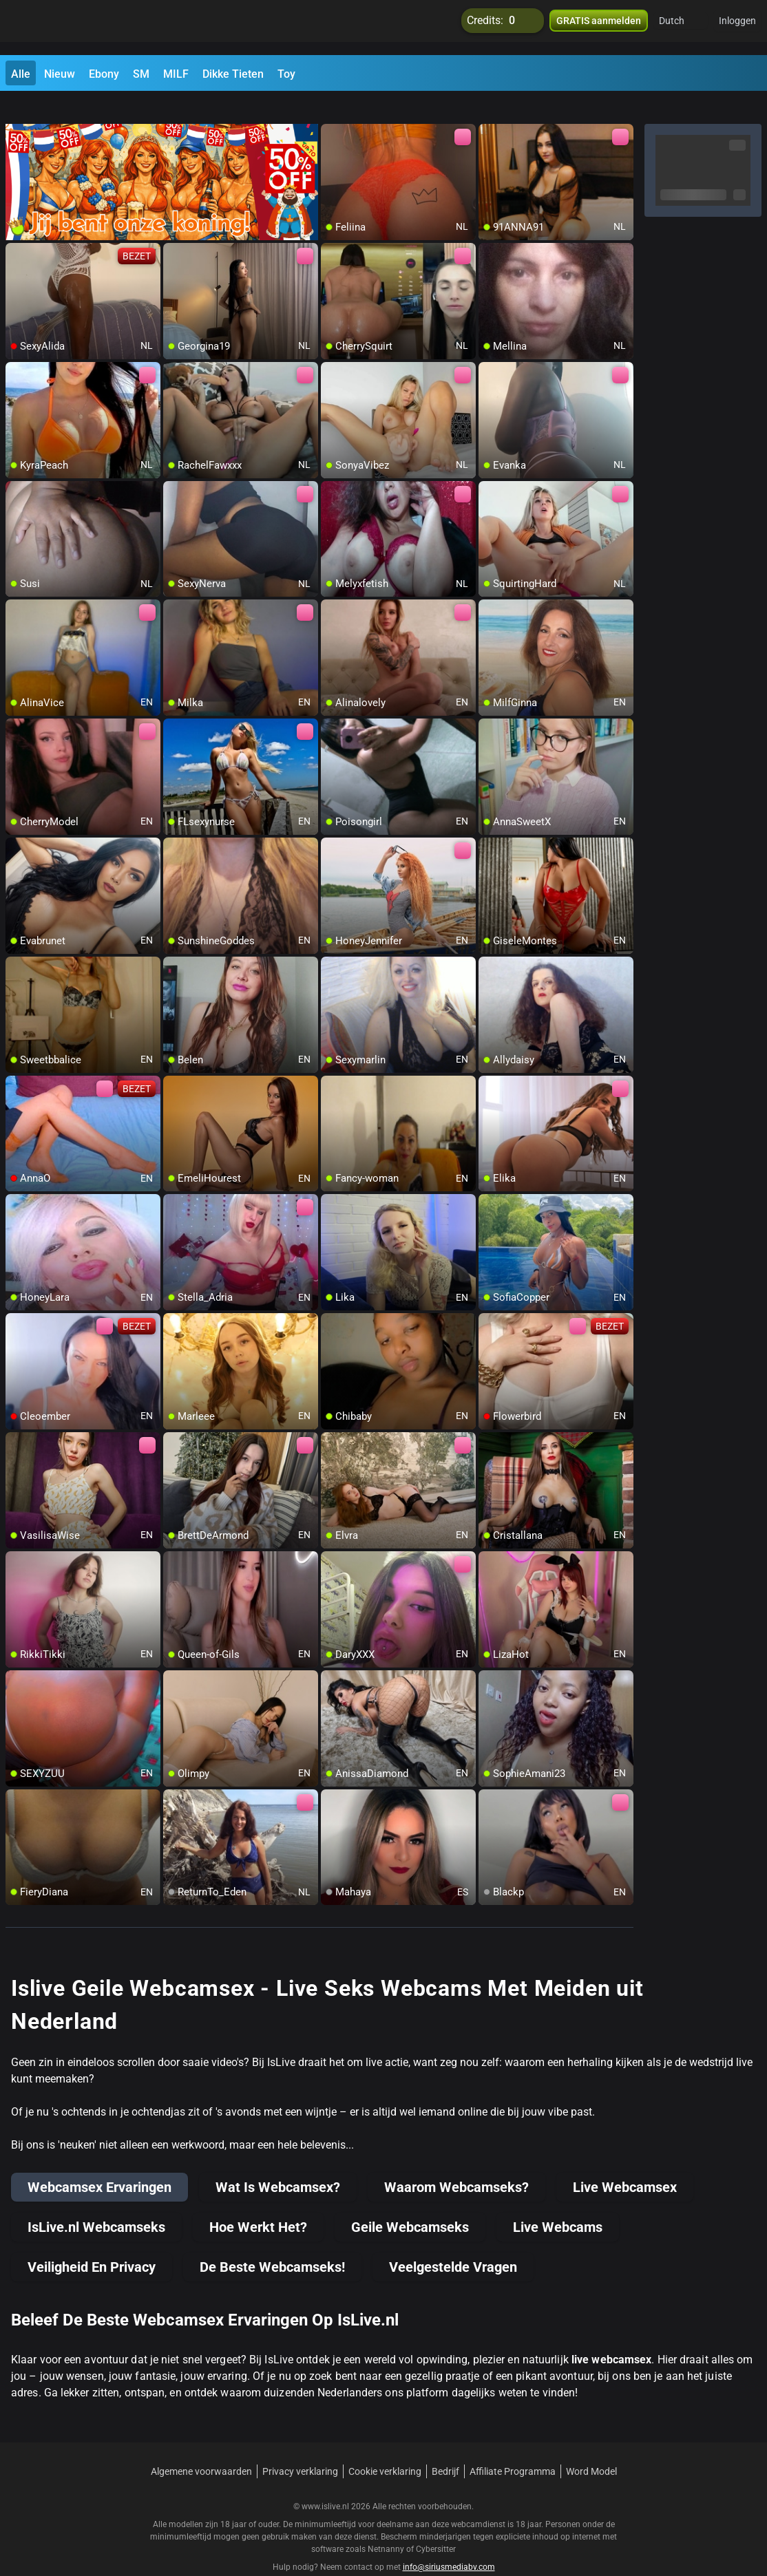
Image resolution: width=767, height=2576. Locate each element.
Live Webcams (557, 2202)
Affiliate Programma (513, 2446)
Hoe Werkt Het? (258, 2202)
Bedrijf (445, 2446)
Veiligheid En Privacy (92, 2242)
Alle (20, 74)
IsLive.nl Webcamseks (96, 2202)
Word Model (591, 2446)
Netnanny (387, 2524)
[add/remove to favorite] (332, 110)
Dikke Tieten (233, 74)
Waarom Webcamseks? (456, 2162)
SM (141, 74)
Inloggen (737, 27)
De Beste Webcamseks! (272, 2242)
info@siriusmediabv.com (449, 2542)
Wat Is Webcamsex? (278, 2162)
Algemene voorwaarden (201, 2446)
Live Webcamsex (625, 2162)
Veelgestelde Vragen (453, 2242)
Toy (286, 74)
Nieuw (59, 74)
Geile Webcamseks (410, 2202)
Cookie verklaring (384, 2446)
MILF (176, 74)
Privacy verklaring (300, 2446)
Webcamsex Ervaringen (99, 2162)
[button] (680, 27)
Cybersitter (436, 2524)
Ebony (104, 74)
